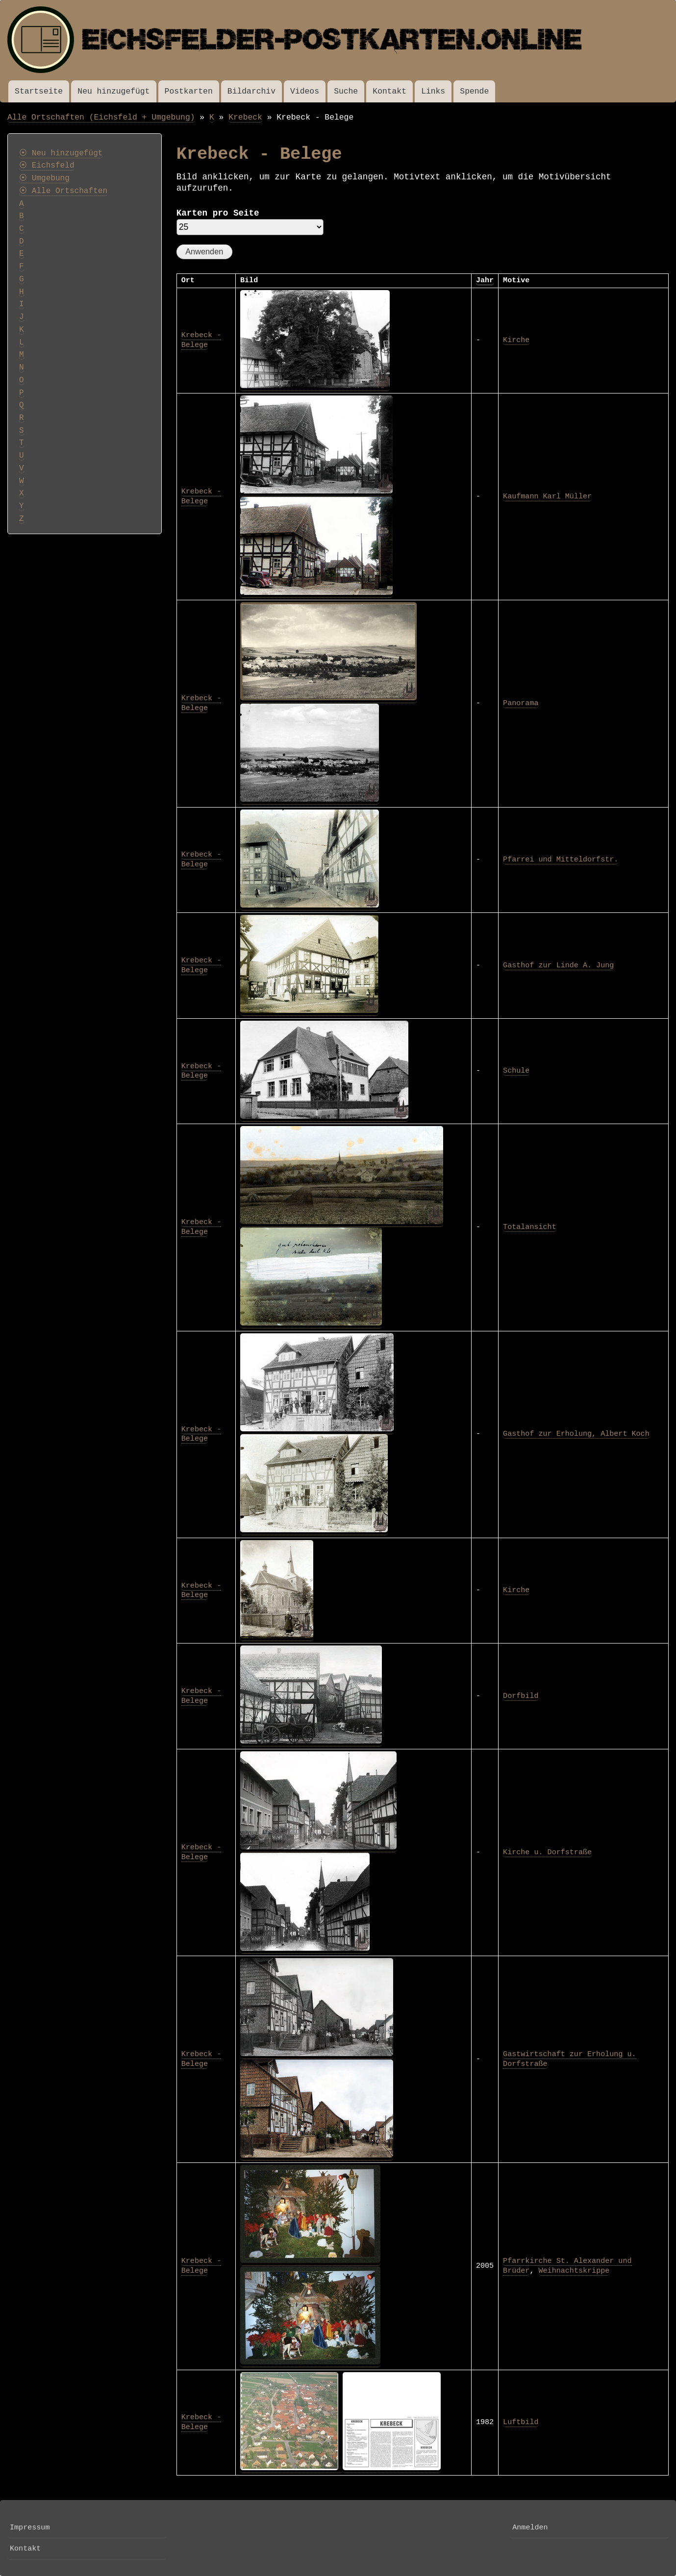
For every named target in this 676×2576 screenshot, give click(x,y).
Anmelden (530, 2527)
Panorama (520, 703)
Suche (346, 91)
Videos (304, 91)
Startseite (39, 91)
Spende (474, 91)
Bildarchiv (251, 91)
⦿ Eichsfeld (47, 165)
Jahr (485, 280)
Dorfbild (520, 1696)
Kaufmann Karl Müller (547, 496)
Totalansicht (529, 1227)
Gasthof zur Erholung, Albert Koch (576, 1433)
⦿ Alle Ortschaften (63, 191)
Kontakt (389, 91)
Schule (516, 1070)
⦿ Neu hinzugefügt (60, 153)
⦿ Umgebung (44, 178)
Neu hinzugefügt (113, 91)
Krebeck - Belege (201, 340)
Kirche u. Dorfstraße (547, 1852)
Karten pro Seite (217, 213)
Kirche (516, 340)
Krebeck (245, 117)
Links (433, 91)
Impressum (30, 2527)
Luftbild (520, 2422)
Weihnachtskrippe (574, 2270)
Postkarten (189, 91)
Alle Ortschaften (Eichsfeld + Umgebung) (101, 117)
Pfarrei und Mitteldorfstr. (560, 859)
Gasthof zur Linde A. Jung (558, 965)
